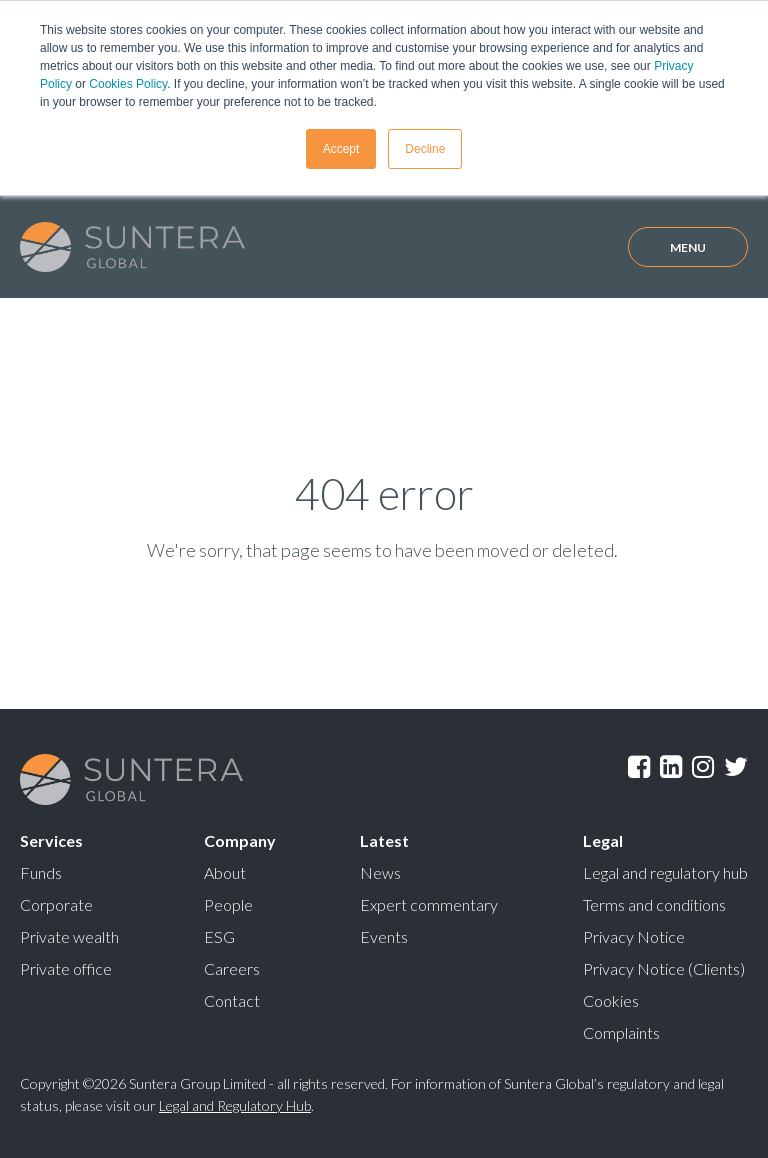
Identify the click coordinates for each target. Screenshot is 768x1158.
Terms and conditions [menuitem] (654, 904)
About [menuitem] (225, 872)
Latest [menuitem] (384, 840)
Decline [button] (425, 149)
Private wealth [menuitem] (69, 936)
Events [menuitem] (384, 936)
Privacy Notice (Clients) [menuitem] (664, 968)
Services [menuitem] (51, 840)
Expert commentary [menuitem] (429, 904)
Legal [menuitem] (603, 840)
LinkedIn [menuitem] (671, 767)
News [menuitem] (380, 872)
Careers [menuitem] (232, 968)
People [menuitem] (228, 904)
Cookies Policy (128, 84)
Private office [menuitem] (66, 968)
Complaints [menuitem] (621, 1032)
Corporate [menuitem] (56, 904)
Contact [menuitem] (232, 1000)
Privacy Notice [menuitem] (634, 936)
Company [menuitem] (240, 840)
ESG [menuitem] (219, 936)
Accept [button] (341, 149)
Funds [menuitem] (41, 872)
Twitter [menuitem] (736, 767)
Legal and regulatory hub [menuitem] (665, 872)
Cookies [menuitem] (611, 1000)
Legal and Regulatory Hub (235, 1105)
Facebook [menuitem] (639, 767)
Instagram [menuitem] (703, 767)
